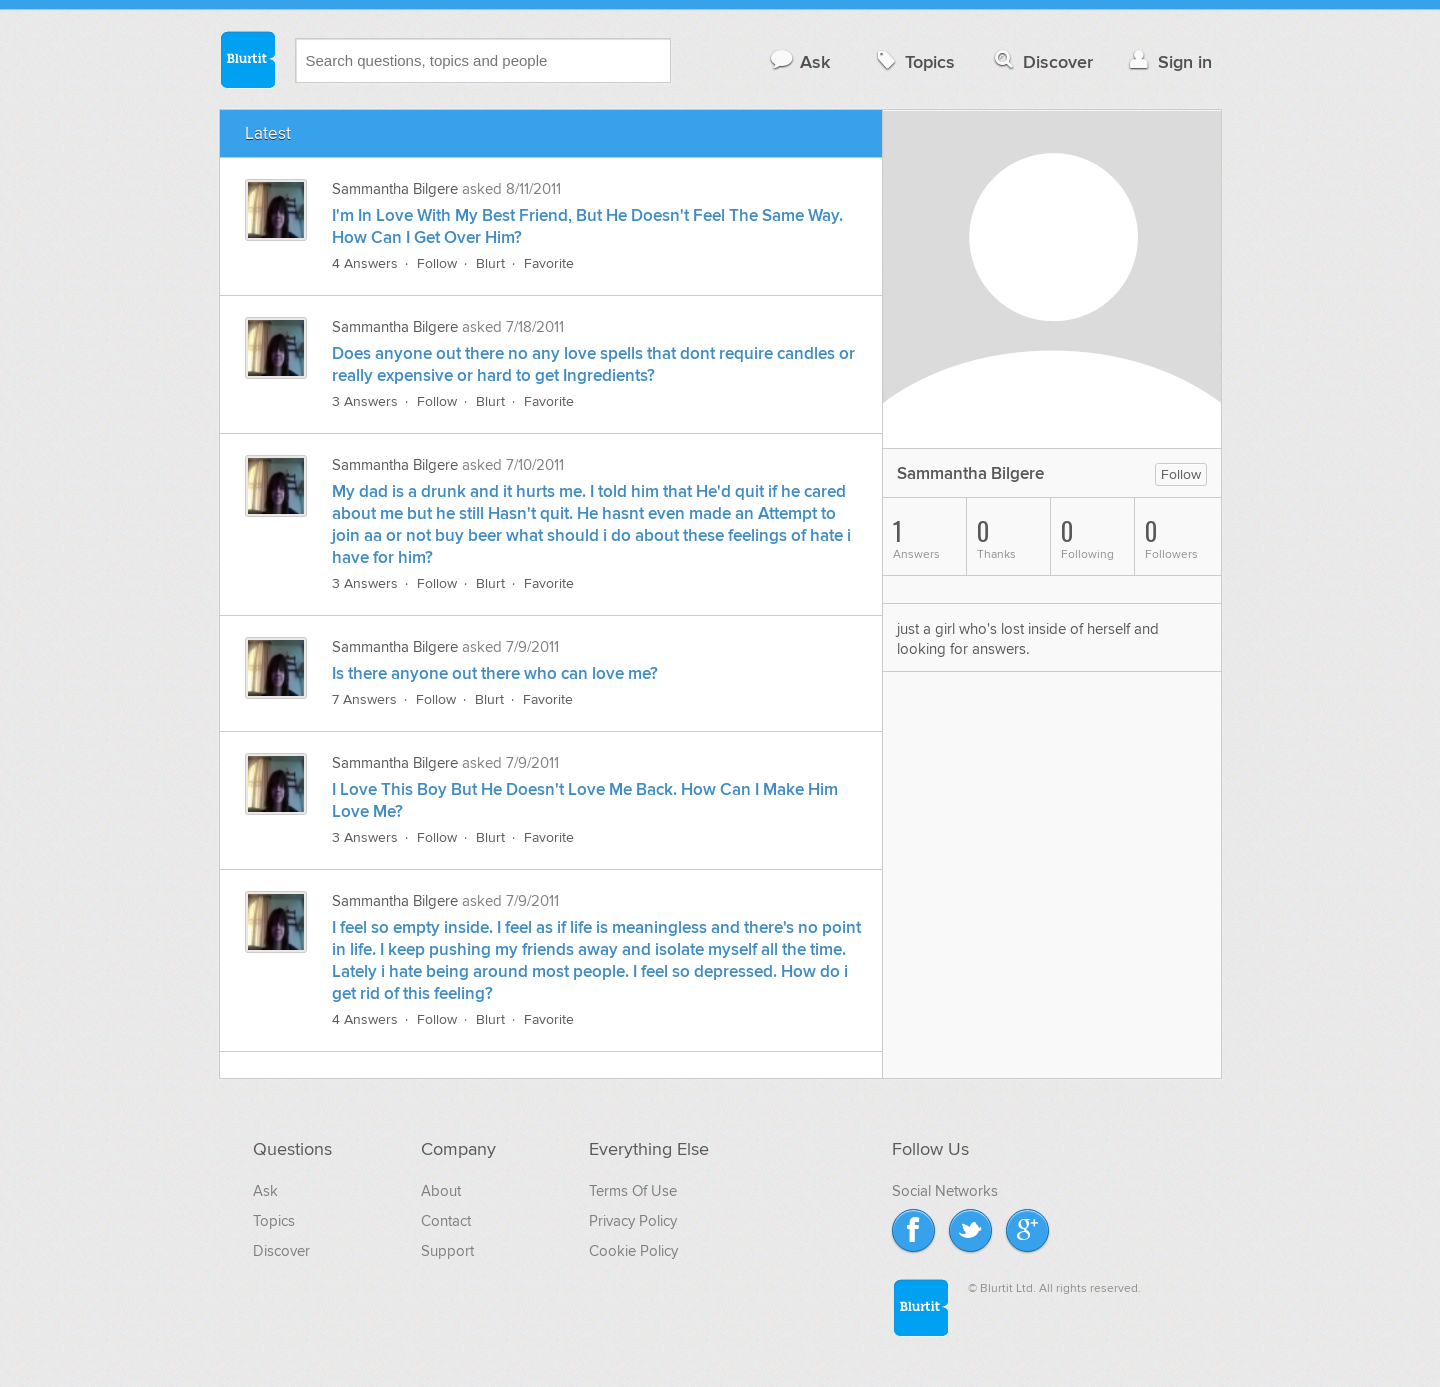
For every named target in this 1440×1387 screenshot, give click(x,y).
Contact (446, 1221)
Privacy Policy (633, 1221)
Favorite (549, 263)
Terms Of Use (633, 1191)
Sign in (1168, 61)
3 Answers (365, 401)
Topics (913, 61)
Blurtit (247, 59)
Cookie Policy (633, 1251)
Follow (437, 263)
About (441, 1191)
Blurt (490, 263)
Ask (799, 61)
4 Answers (365, 263)
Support (447, 1251)
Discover (1041, 61)
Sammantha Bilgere (395, 189)
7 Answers (364, 699)
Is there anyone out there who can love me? (495, 674)
